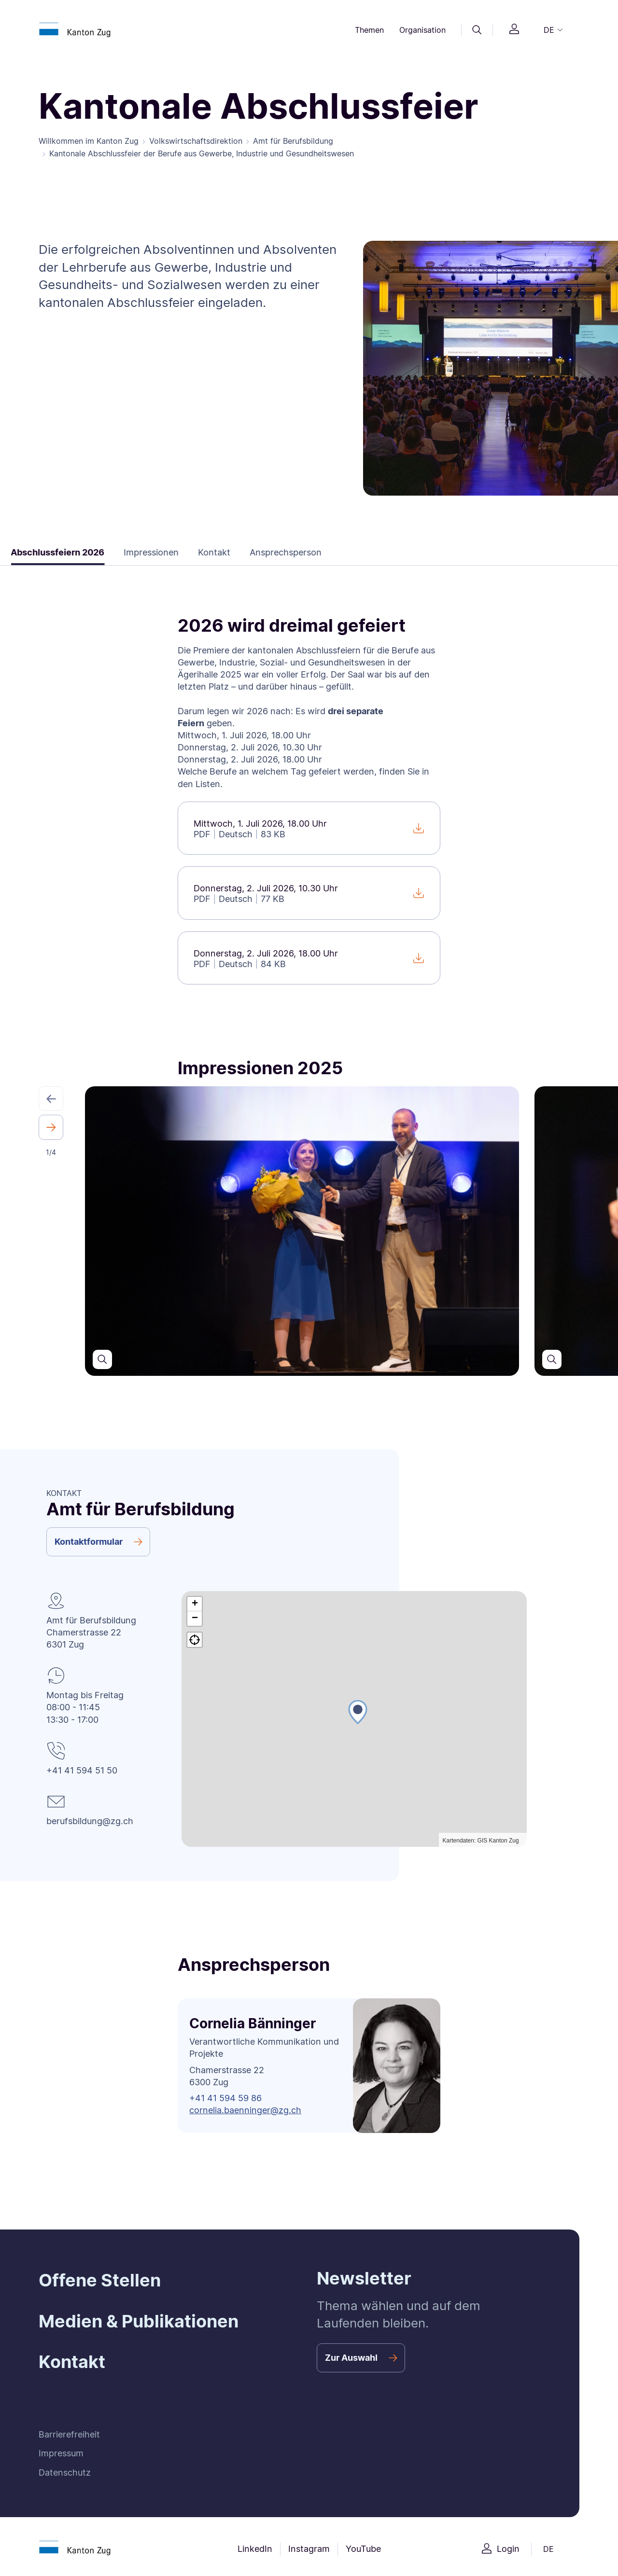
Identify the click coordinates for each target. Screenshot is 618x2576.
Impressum (61, 2453)
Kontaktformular (89, 1542)
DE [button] (549, 30)
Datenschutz (65, 2472)
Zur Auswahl (351, 2358)
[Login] (514, 30)
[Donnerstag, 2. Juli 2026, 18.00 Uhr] (309, 957)
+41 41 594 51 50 (81, 1770)
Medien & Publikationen (139, 2321)
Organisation (422, 30)
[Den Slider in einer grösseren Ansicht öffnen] (102, 1359)
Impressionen (128, 552)
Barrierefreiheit (69, 2434)
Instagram (309, 2549)
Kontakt (191, 552)
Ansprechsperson (263, 552)
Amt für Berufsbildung (293, 141)
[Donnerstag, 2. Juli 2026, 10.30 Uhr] (309, 892)
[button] (51, 1098)
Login (508, 2549)
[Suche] (477, 30)
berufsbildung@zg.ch (89, 1821)
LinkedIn (255, 2549)
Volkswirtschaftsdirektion (195, 141)
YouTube (363, 2549)
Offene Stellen (100, 2280)
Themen (369, 30)
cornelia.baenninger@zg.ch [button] (245, 2110)
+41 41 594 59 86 (225, 2098)
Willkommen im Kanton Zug (89, 141)
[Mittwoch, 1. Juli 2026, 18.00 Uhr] (309, 828)
